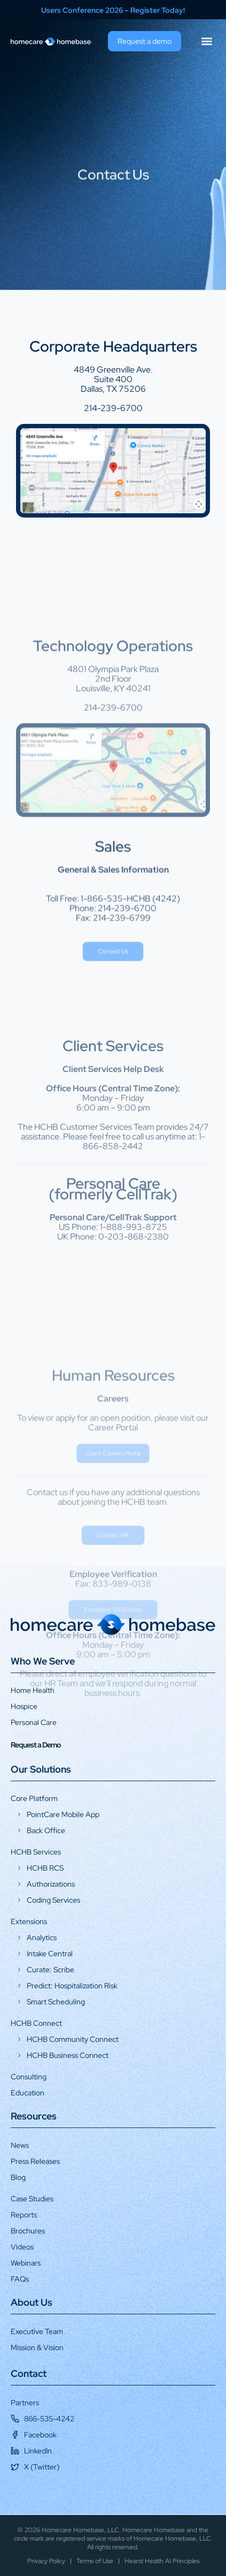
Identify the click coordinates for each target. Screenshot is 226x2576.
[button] (206, 41)
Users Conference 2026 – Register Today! (113, 10)
